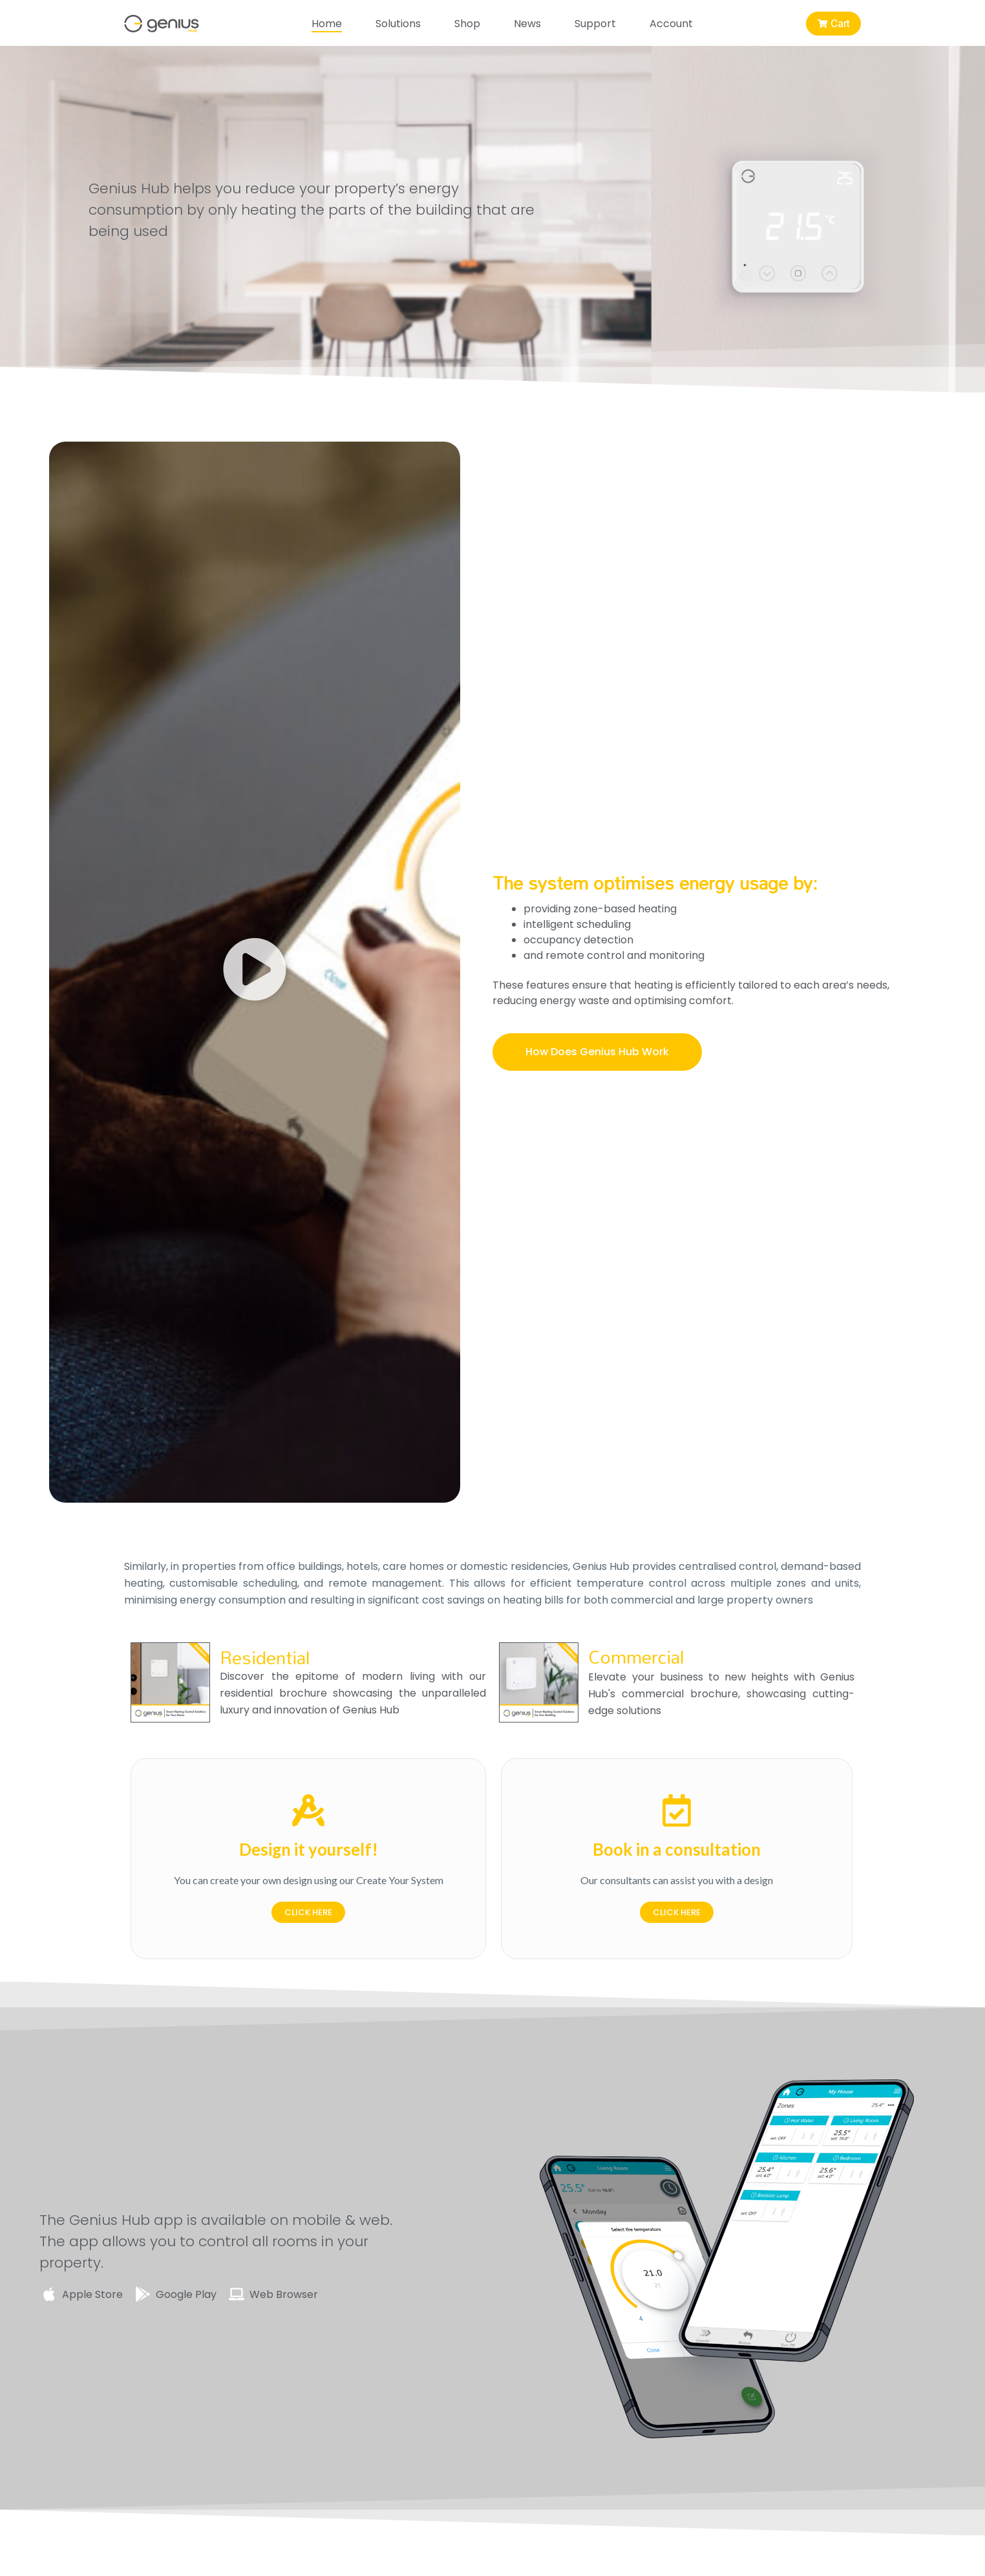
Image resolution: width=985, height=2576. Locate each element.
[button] (254, 972)
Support (592, 23)
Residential (265, 1657)
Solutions (395, 23)
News (524, 23)
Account (668, 23)
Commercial (636, 1656)
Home (323, 23)
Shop (464, 23)
